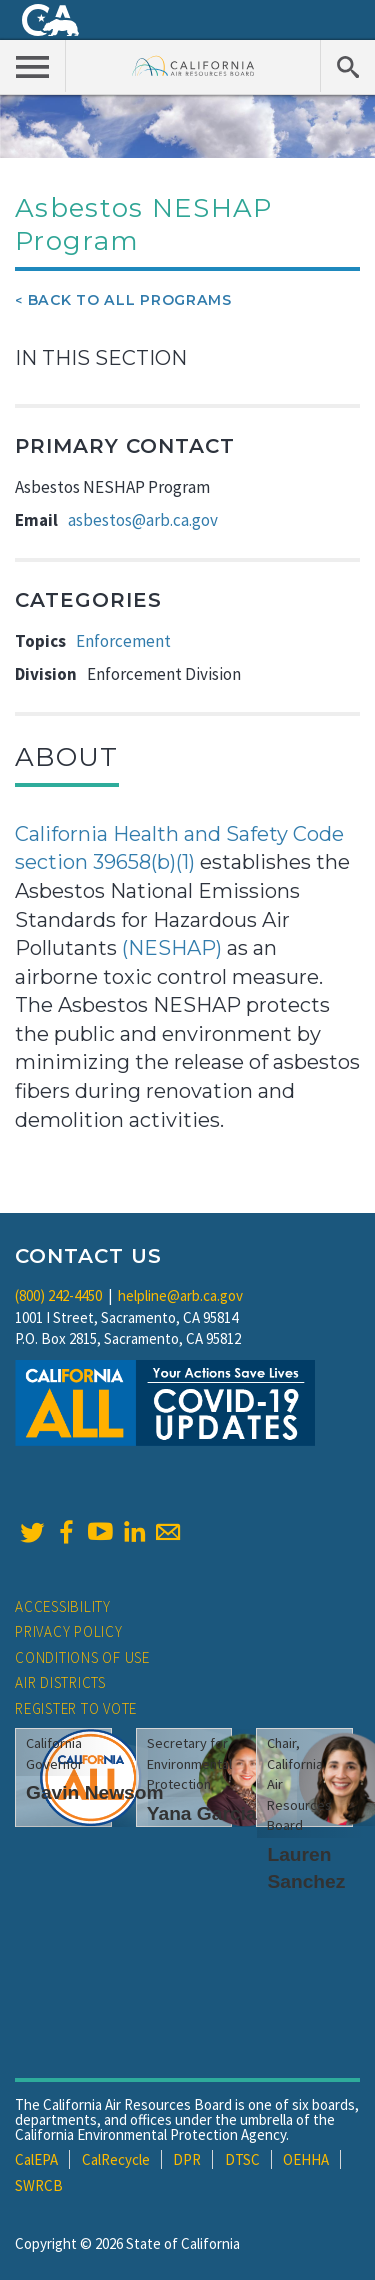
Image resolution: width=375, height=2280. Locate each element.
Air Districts (60, 1682)
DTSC (242, 2159)
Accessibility (63, 1606)
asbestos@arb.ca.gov (143, 520)
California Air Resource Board (193, 65)
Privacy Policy (69, 1631)
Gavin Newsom (95, 1792)
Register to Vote (76, 1708)
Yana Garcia (202, 1813)
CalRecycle (116, 2159)
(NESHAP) (172, 948)
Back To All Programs (130, 300)
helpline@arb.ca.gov (180, 1295)
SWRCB (39, 2185)
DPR (187, 2159)
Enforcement (123, 641)
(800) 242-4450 (58, 1295)
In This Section (101, 358)
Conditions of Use (82, 1657)
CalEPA (36, 2159)
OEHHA (306, 2159)
